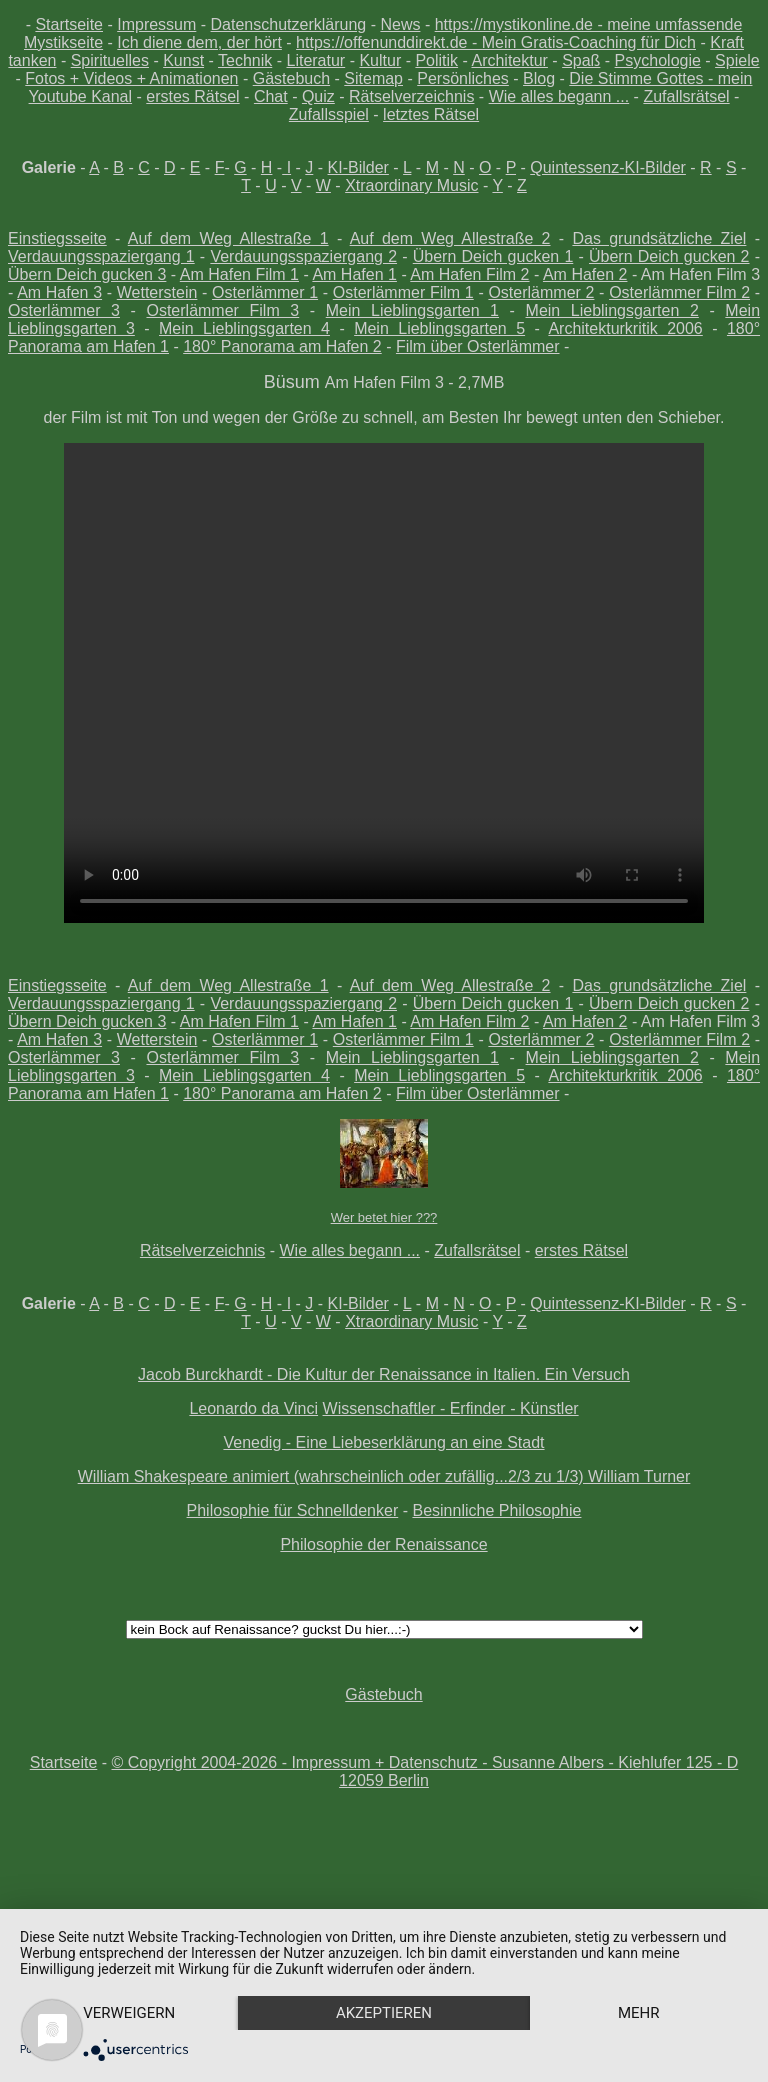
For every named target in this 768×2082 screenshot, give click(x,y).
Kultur (380, 60)
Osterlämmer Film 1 (403, 292)
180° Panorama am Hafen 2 (282, 346)
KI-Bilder (358, 167)
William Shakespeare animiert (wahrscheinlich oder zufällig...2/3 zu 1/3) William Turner (384, 1476)
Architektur (509, 60)
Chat (271, 96)
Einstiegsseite (57, 238)
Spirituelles (110, 60)
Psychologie (658, 60)
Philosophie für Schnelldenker (293, 1510)
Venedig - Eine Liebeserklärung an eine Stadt (383, 1442)
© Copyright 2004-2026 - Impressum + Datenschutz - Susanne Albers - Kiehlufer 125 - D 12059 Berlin (425, 1771)
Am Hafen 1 (354, 274)
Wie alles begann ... (559, 96)
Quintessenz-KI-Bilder (608, 167)
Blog (539, 78)
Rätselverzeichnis (411, 96)
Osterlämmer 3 (64, 310)
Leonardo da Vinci (253, 1408)
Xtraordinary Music (411, 185)
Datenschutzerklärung (289, 24)
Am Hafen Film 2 (469, 274)
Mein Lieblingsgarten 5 (439, 328)
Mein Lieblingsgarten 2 (612, 310)
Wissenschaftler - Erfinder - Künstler (451, 1408)
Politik (436, 60)
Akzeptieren (384, 2013)
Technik (245, 60)
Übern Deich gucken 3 (87, 274)
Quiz (318, 96)
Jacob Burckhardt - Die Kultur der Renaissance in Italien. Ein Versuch (384, 1374)
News (400, 24)
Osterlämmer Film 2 (679, 292)
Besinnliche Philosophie (496, 1510)
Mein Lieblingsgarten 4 (244, 328)
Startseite (69, 24)
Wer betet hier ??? (384, 1217)
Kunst (183, 60)
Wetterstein (157, 292)
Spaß (581, 60)
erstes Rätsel (192, 96)
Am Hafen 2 (585, 274)
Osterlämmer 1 (265, 292)
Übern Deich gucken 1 (493, 256)
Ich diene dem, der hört (199, 42)
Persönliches (463, 78)
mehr (639, 2013)
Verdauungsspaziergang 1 (101, 256)
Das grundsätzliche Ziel (659, 238)
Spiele (737, 60)
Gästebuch (291, 78)
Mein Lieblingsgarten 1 (412, 310)
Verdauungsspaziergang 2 (303, 256)
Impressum (156, 24)
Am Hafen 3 (59, 292)
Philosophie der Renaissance (383, 1544)
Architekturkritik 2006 (625, 328)
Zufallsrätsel (686, 96)
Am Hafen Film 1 (239, 274)
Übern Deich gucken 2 (669, 256)
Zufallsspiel (329, 114)
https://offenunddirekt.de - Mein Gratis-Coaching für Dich (496, 42)
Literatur (315, 60)
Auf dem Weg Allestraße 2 (450, 238)
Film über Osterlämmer (478, 346)
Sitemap (373, 78)
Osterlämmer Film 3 (222, 310)
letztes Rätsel (431, 114)
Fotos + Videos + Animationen (131, 78)
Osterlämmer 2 (541, 292)
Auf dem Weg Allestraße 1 (228, 238)
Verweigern (129, 2013)
